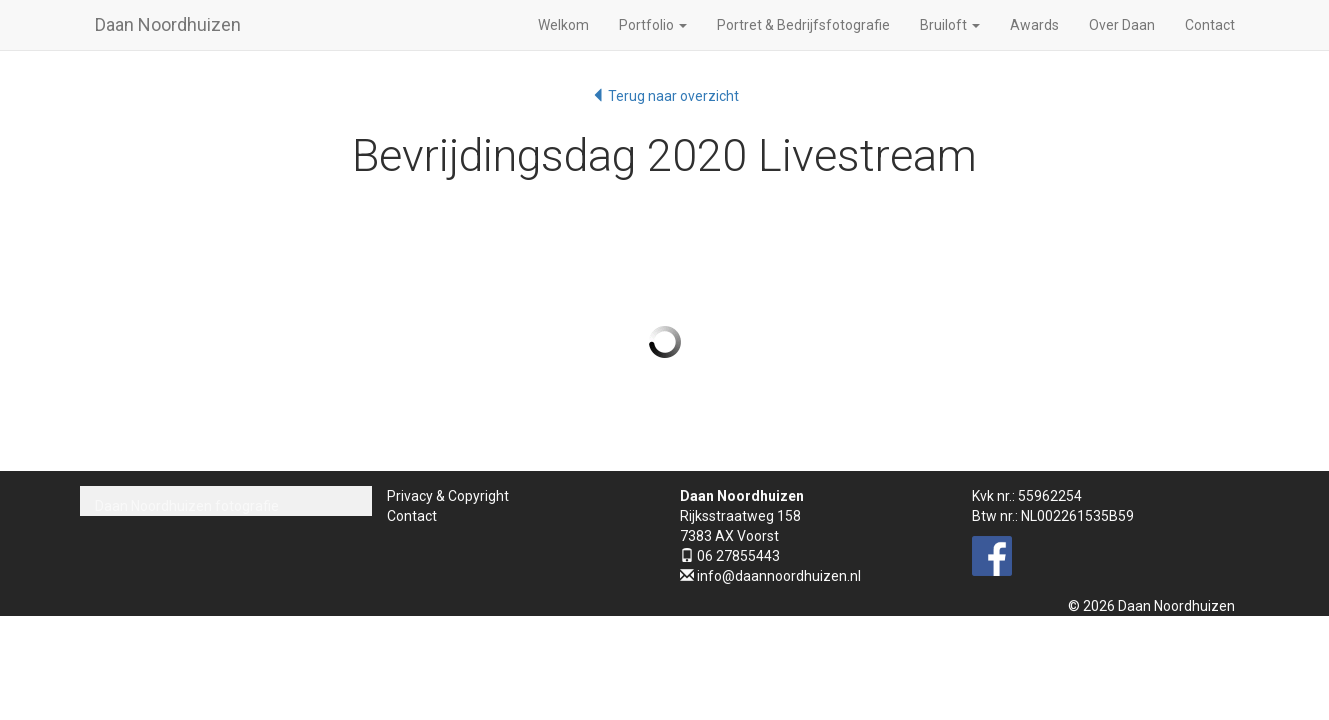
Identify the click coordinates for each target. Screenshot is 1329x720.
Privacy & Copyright (448, 496)
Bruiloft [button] (950, 25)
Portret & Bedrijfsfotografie (803, 25)
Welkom (563, 25)
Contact (1210, 25)
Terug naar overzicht (665, 96)
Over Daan (1122, 25)
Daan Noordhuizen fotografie (187, 506)
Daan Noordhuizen (168, 24)
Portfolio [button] (653, 25)
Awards (1034, 25)
